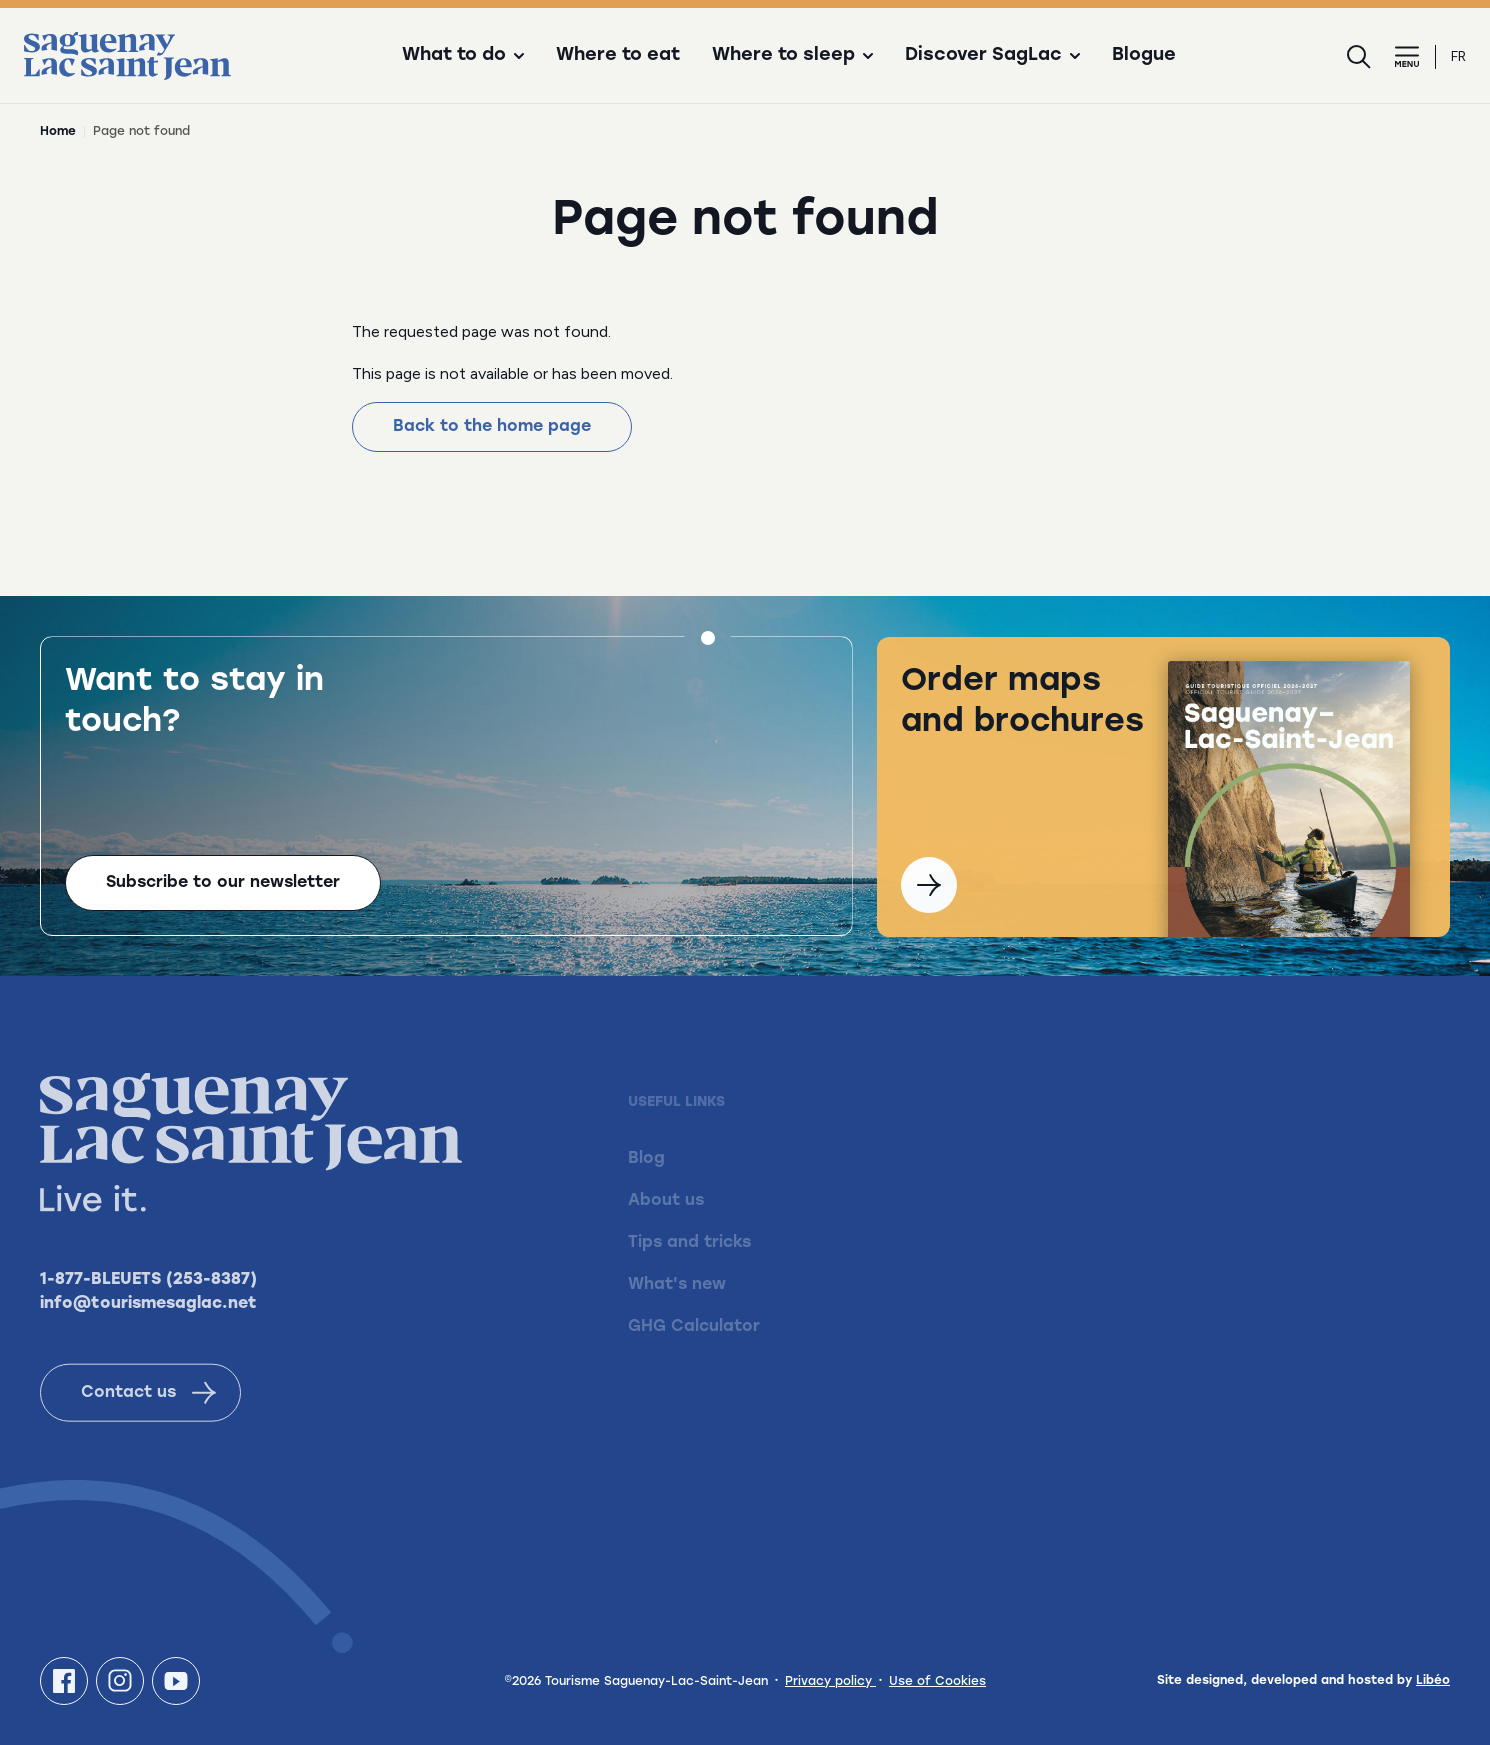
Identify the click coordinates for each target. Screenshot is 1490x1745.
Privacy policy (830, 1682)
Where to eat (618, 56)
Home (58, 132)
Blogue (1144, 56)
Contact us (148, 1418)
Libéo (1433, 1681)
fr (1458, 56)
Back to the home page (492, 427)
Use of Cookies (937, 1682)
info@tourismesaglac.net (148, 1329)
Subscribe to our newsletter (223, 885)
